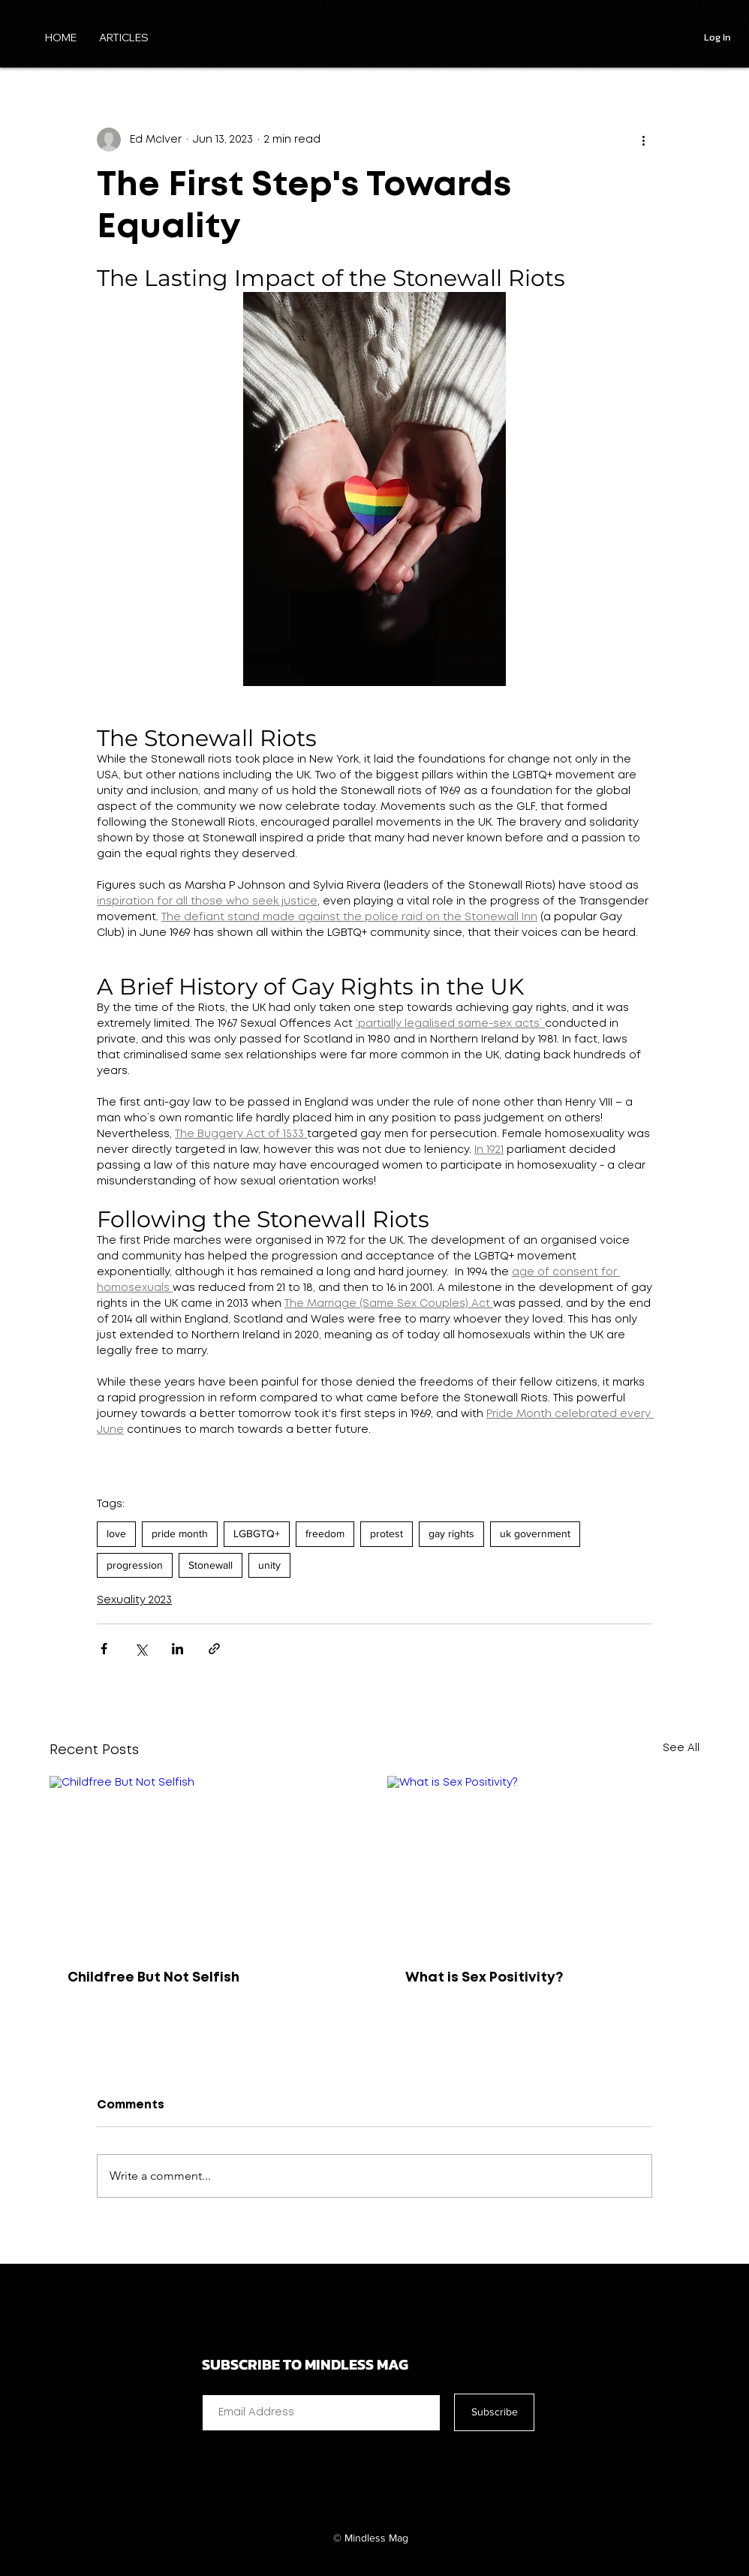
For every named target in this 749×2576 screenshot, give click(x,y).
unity (269, 1565)
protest (386, 1533)
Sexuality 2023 (134, 1600)
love (116, 1533)
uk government (535, 1533)
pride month (180, 1533)
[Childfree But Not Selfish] (206, 1864)
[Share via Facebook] (104, 1649)
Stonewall (210, 1565)
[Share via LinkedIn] (177, 1649)
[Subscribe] (494, 2412)
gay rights (451, 1533)
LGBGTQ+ (256, 1533)
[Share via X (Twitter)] (141, 1649)
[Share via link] (214, 1649)
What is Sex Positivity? (484, 1978)
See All (681, 1748)
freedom (324, 1533)
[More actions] (643, 140)
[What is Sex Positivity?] (543, 1864)
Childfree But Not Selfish (153, 1978)
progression (135, 1565)
